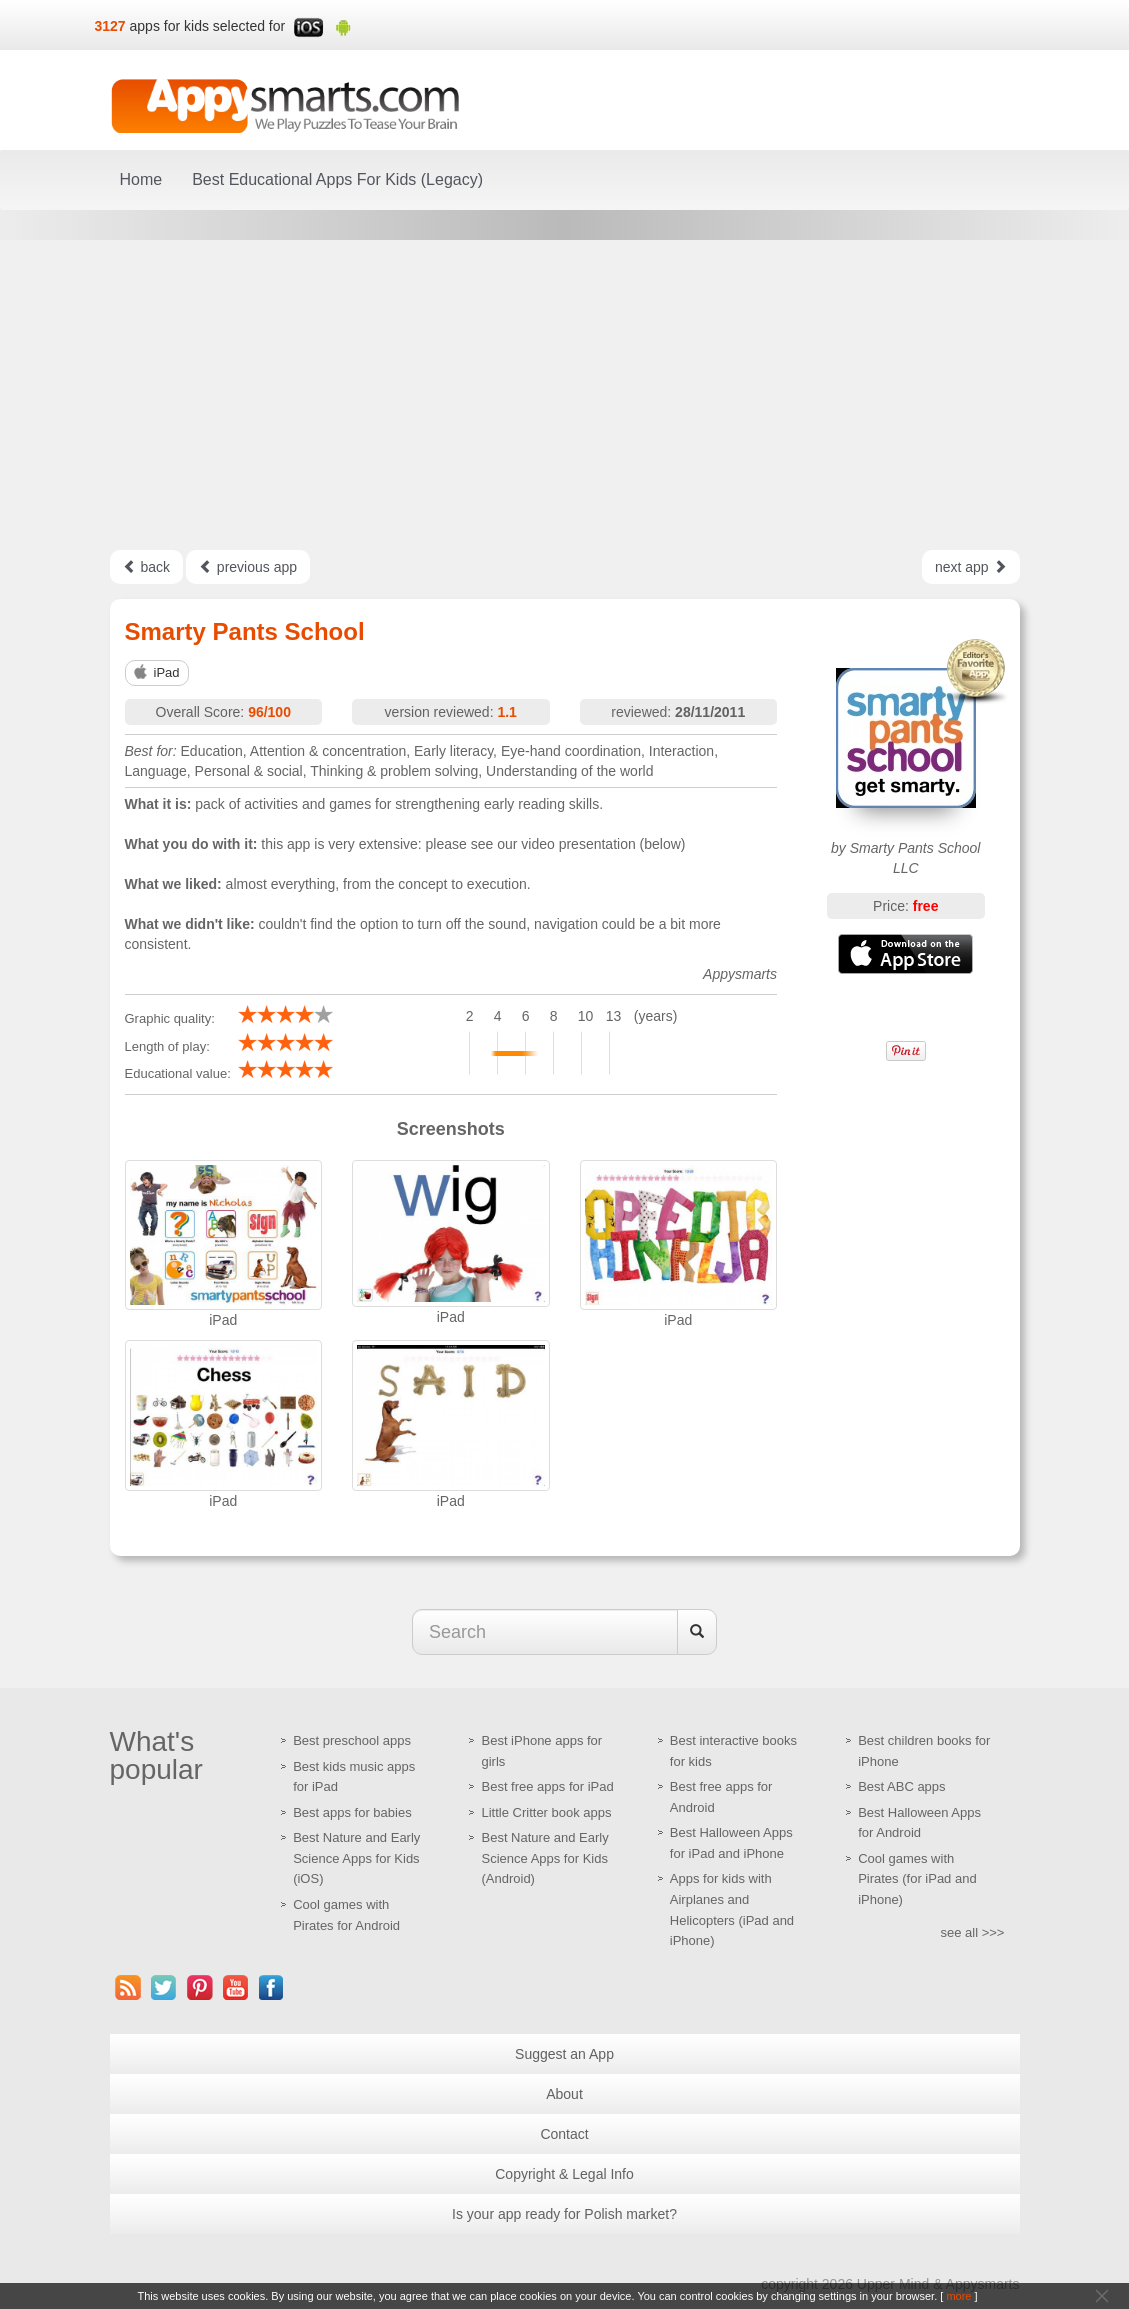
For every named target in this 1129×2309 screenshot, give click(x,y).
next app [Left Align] (971, 567)
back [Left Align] (146, 567)
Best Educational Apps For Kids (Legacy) (337, 179)
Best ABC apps (901, 1786)
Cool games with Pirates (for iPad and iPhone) (917, 1879)
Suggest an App (564, 2054)
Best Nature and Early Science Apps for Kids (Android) (544, 1858)
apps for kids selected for (208, 26)
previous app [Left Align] (248, 567)
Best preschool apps (352, 1740)
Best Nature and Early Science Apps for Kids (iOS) (356, 1858)
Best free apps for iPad (547, 1786)
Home (141, 179)
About (564, 2094)
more (958, 2296)
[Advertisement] (564, 395)
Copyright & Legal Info (564, 2174)
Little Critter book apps (546, 1812)
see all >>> (973, 1932)
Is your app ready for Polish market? (564, 2214)
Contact (564, 2134)
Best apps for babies (352, 1812)
